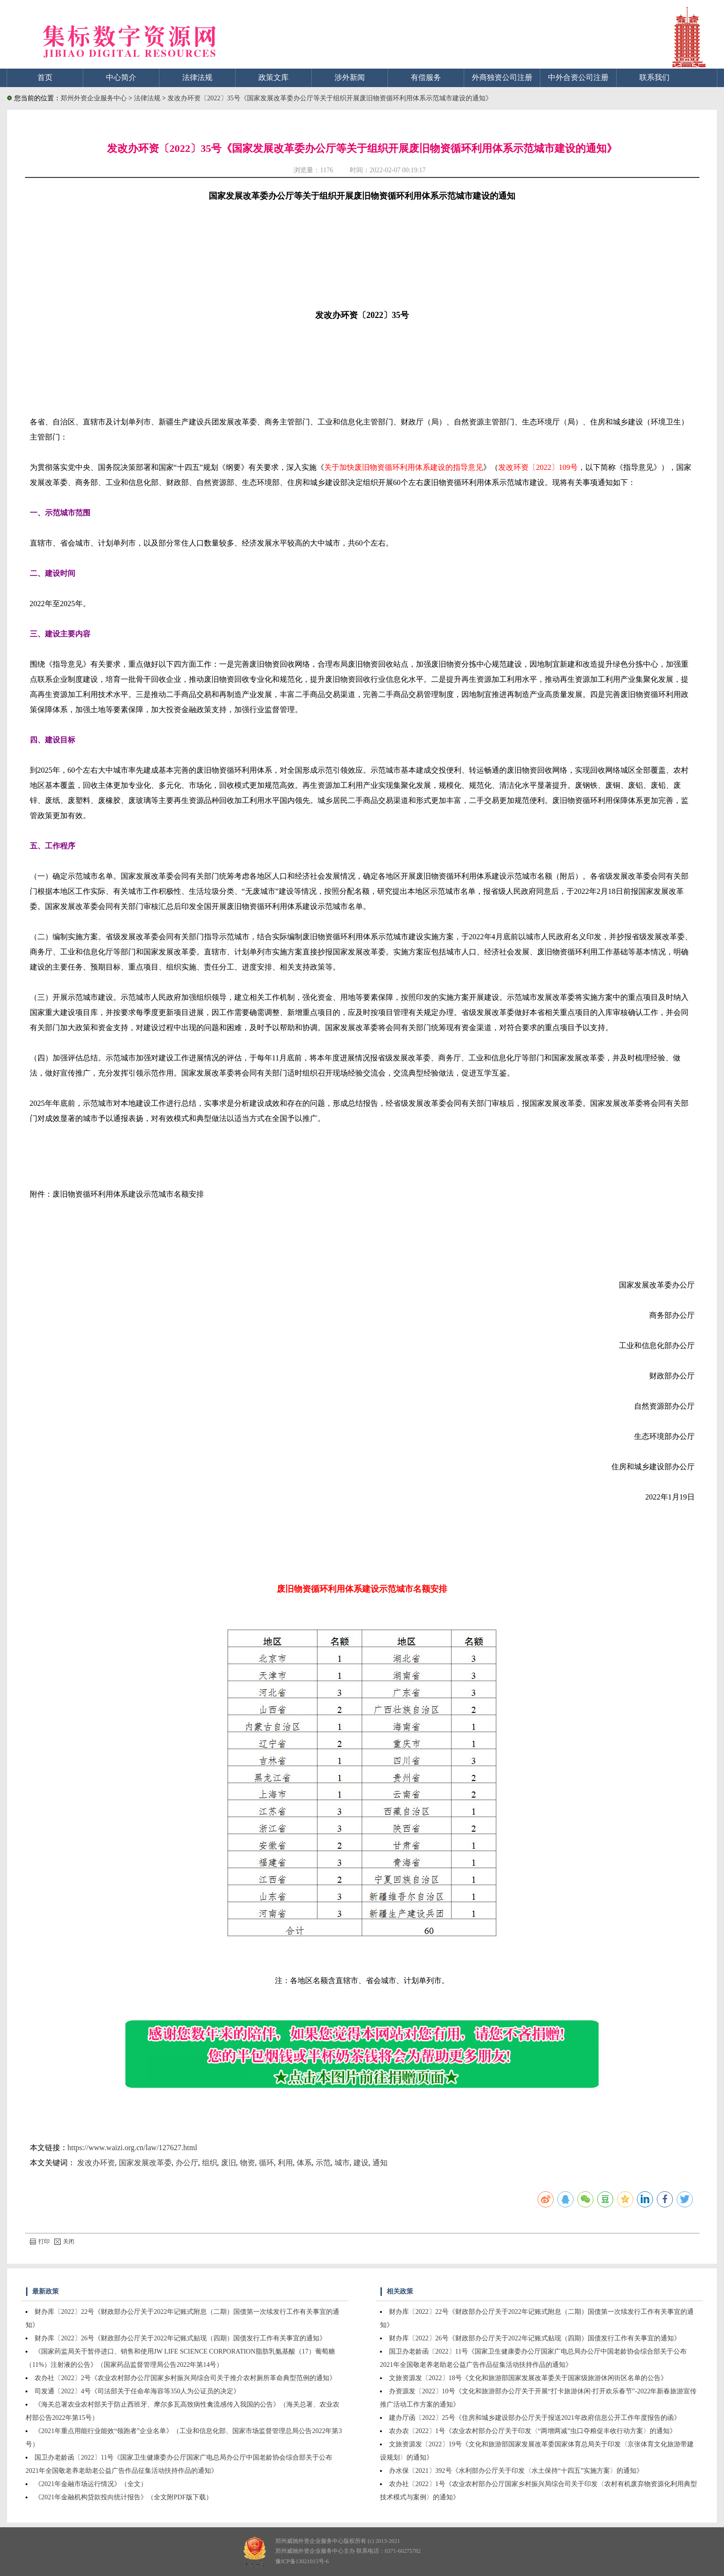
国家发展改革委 (145, 2163)
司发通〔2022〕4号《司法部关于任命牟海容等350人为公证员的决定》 (137, 2391)
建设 (361, 2163)
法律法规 (197, 77)
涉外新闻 (350, 77)
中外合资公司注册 (578, 77)
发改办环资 (96, 2163)
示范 (323, 2163)
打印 (40, 2241)
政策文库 (273, 77)
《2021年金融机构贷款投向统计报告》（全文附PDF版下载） (123, 2497)
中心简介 (121, 77)
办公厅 (187, 2163)
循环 (266, 2163)
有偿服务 (426, 77)
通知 (380, 2163)
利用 (285, 2163)
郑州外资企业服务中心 (94, 98)
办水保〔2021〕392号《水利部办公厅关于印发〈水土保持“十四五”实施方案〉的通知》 (516, 2470)
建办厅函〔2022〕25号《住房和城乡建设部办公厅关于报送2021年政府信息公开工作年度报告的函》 (534, 2417)
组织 (209, 2163)
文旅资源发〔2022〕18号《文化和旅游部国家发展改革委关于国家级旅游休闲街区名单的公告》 (528, 2378)
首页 (45, 77)
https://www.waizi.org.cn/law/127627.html (132, 2148)
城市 (342, 2163)
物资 (247, 2163)
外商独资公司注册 (502, 77)
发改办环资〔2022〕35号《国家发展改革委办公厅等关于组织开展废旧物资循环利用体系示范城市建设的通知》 (330, 98)
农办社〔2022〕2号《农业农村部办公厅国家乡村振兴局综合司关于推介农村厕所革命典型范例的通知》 (185, 2378)
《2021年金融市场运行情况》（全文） (91, 2484)
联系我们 (654, 77)
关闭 (64, 2241)
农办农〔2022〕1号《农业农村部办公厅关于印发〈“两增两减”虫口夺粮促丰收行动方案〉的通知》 (532, 2431)
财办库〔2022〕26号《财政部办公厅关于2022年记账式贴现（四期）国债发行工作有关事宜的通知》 (180, 2338)
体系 (304, 2163)
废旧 (228, 2163)
